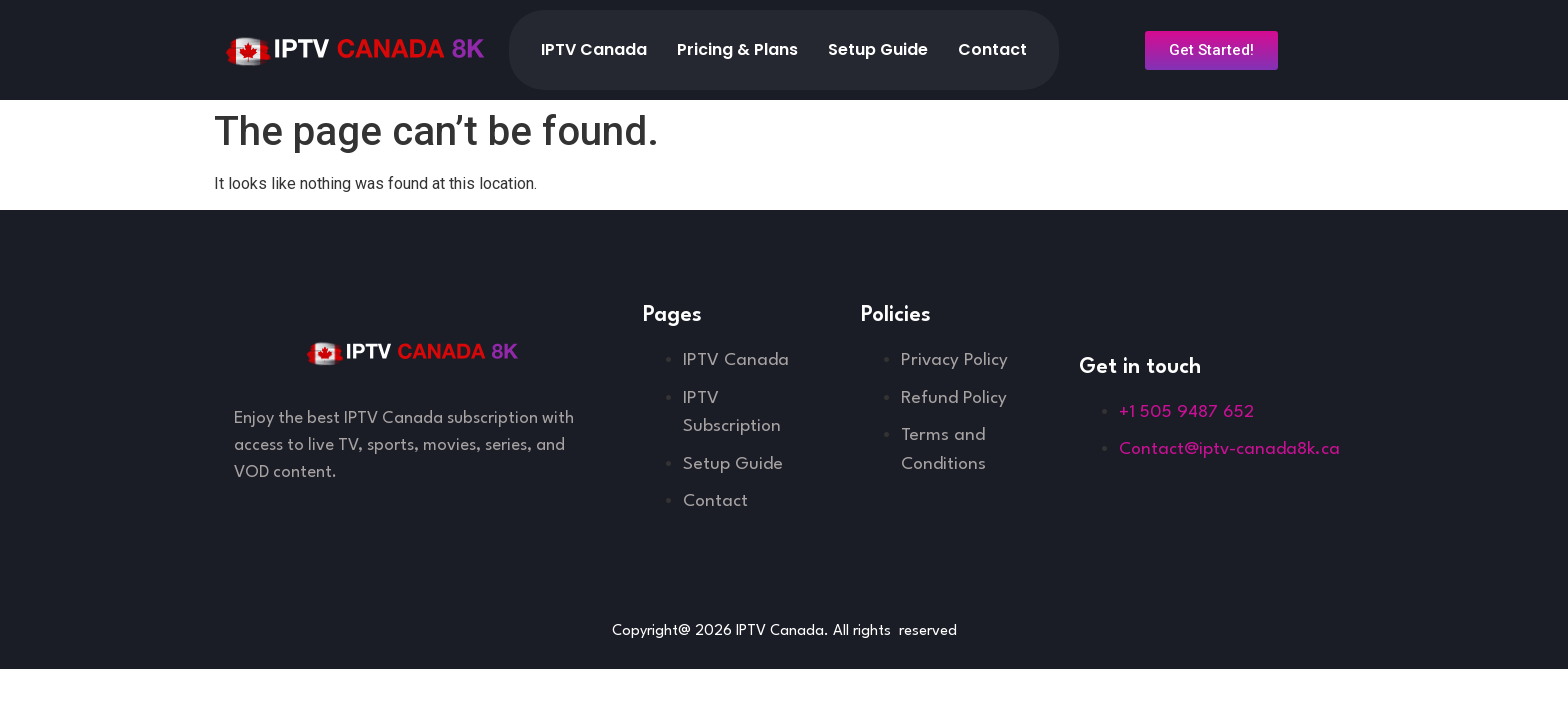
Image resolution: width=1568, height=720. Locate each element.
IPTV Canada (594, 49)
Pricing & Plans (737, 49)
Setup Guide (878, 49)
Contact (992, 49)
